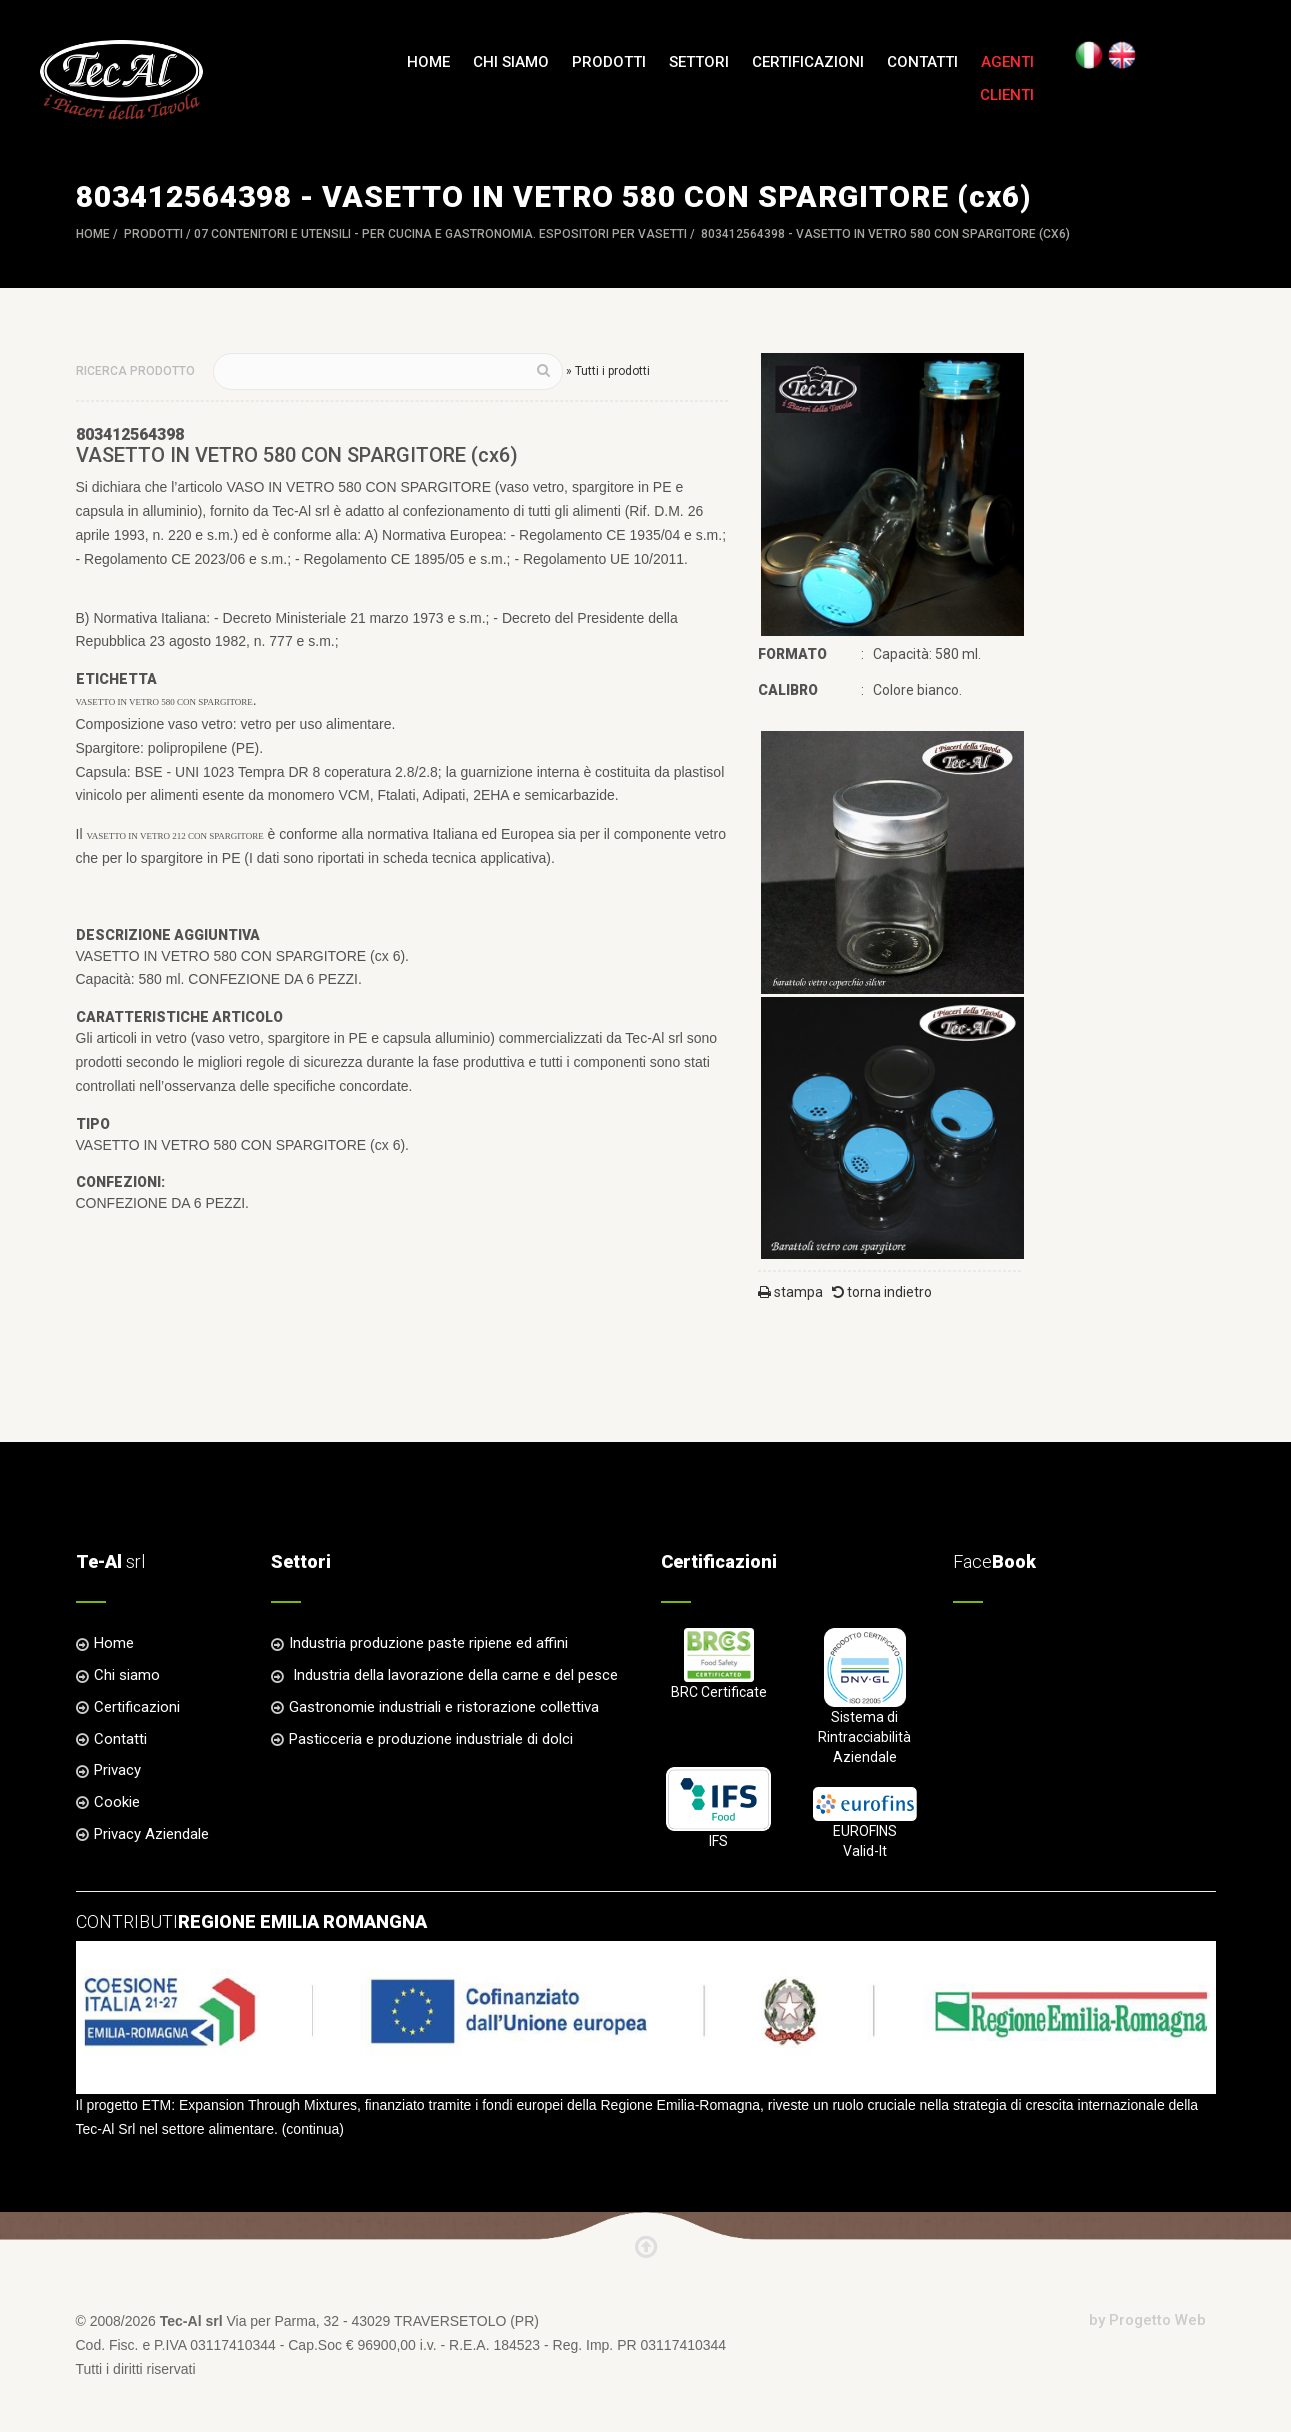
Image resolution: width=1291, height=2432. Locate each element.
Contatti (922, 62)
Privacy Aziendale (151, 1834)
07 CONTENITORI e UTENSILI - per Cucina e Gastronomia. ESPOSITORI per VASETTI (440, 234)
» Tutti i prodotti (608, 371)
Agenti (1007, 62)
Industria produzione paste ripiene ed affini (428, 1643)
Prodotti (153, 234)
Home (428, 62)
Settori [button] (699, 62)
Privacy (117, 1770)
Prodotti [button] (609, 62)
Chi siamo (511, 62)
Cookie (117, 1802)
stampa (790, 1292)
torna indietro (882, 1292)
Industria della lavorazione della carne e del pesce (453, 1675)
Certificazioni (808, 62)
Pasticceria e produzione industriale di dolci (431, 1739)
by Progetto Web (1147, 2320)
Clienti (1007, 95)
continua (312, 2129)
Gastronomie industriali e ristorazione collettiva (444, 1707)
